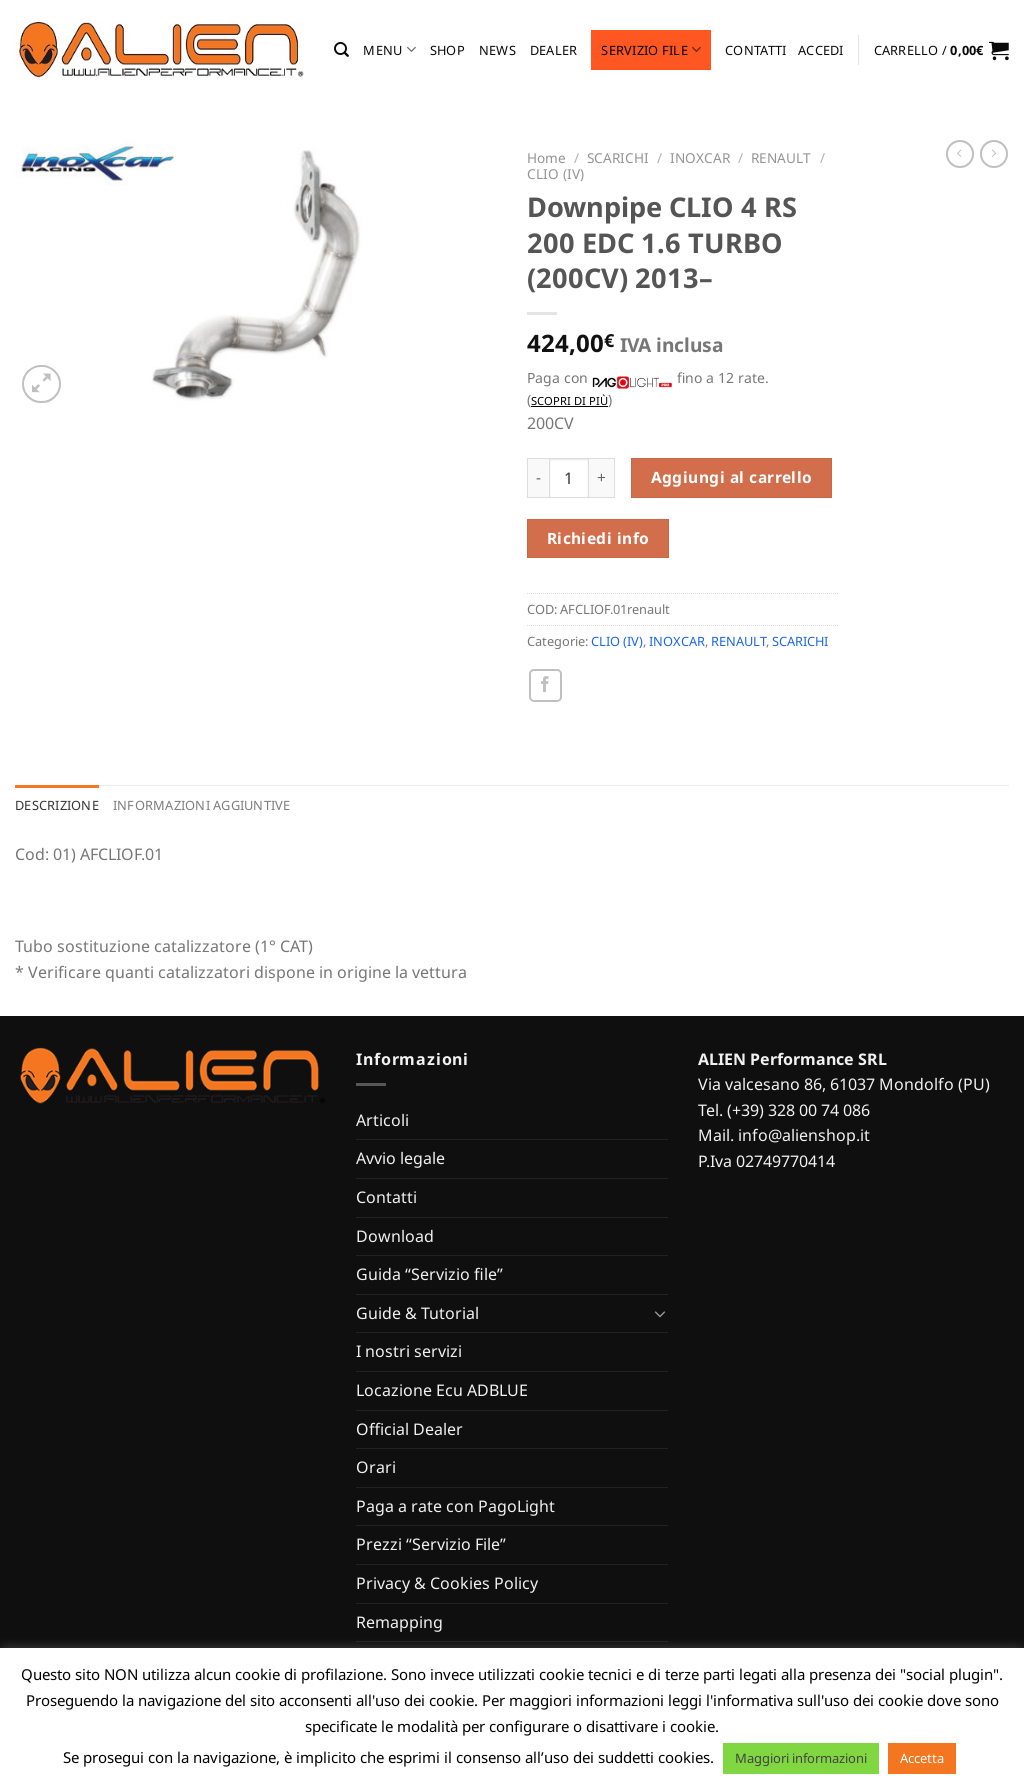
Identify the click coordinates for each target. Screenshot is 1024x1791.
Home (546, 157)
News (497, 50)
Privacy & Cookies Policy (447, 1583)
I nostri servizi (409, 1351)
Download (395, 1236)
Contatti (755, 50)
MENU (389, 49)
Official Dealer (409, 1429)
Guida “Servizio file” (429, 1274)
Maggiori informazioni (801, 1758)
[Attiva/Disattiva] (660, 1313)
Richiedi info (598, 538)
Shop (447, 50)
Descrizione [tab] (57, 805)
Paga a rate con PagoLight (455, 1506)
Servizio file (651, 49)
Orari (376, 1467)
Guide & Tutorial (417, 1313)
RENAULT (781, 157)
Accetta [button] (922, 1758)
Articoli (382, 1120)
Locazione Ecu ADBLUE (442, 1390)
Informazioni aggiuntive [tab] (202, 805)
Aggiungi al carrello (732, 477)
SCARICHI (618, 157)
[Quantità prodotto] (569, 478)
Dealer (554, 50)
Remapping (399, 1622)
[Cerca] (341, 50)
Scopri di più (569, 400)
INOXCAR (700, 157)
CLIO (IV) (555, 173)
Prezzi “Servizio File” (431, 1544)
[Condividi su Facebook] (545, 685)
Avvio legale (400, 1158)
